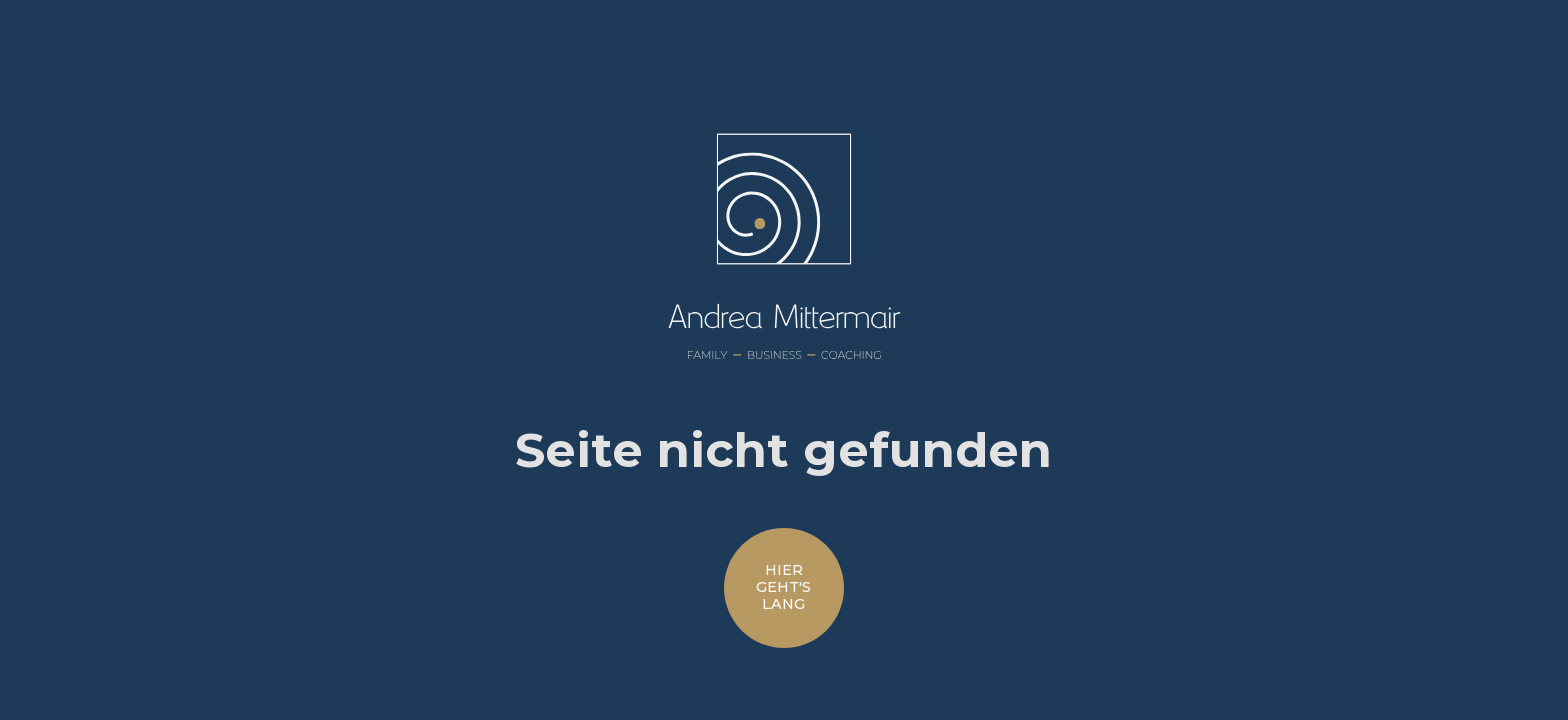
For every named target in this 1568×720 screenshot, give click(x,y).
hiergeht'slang (783, 587)
